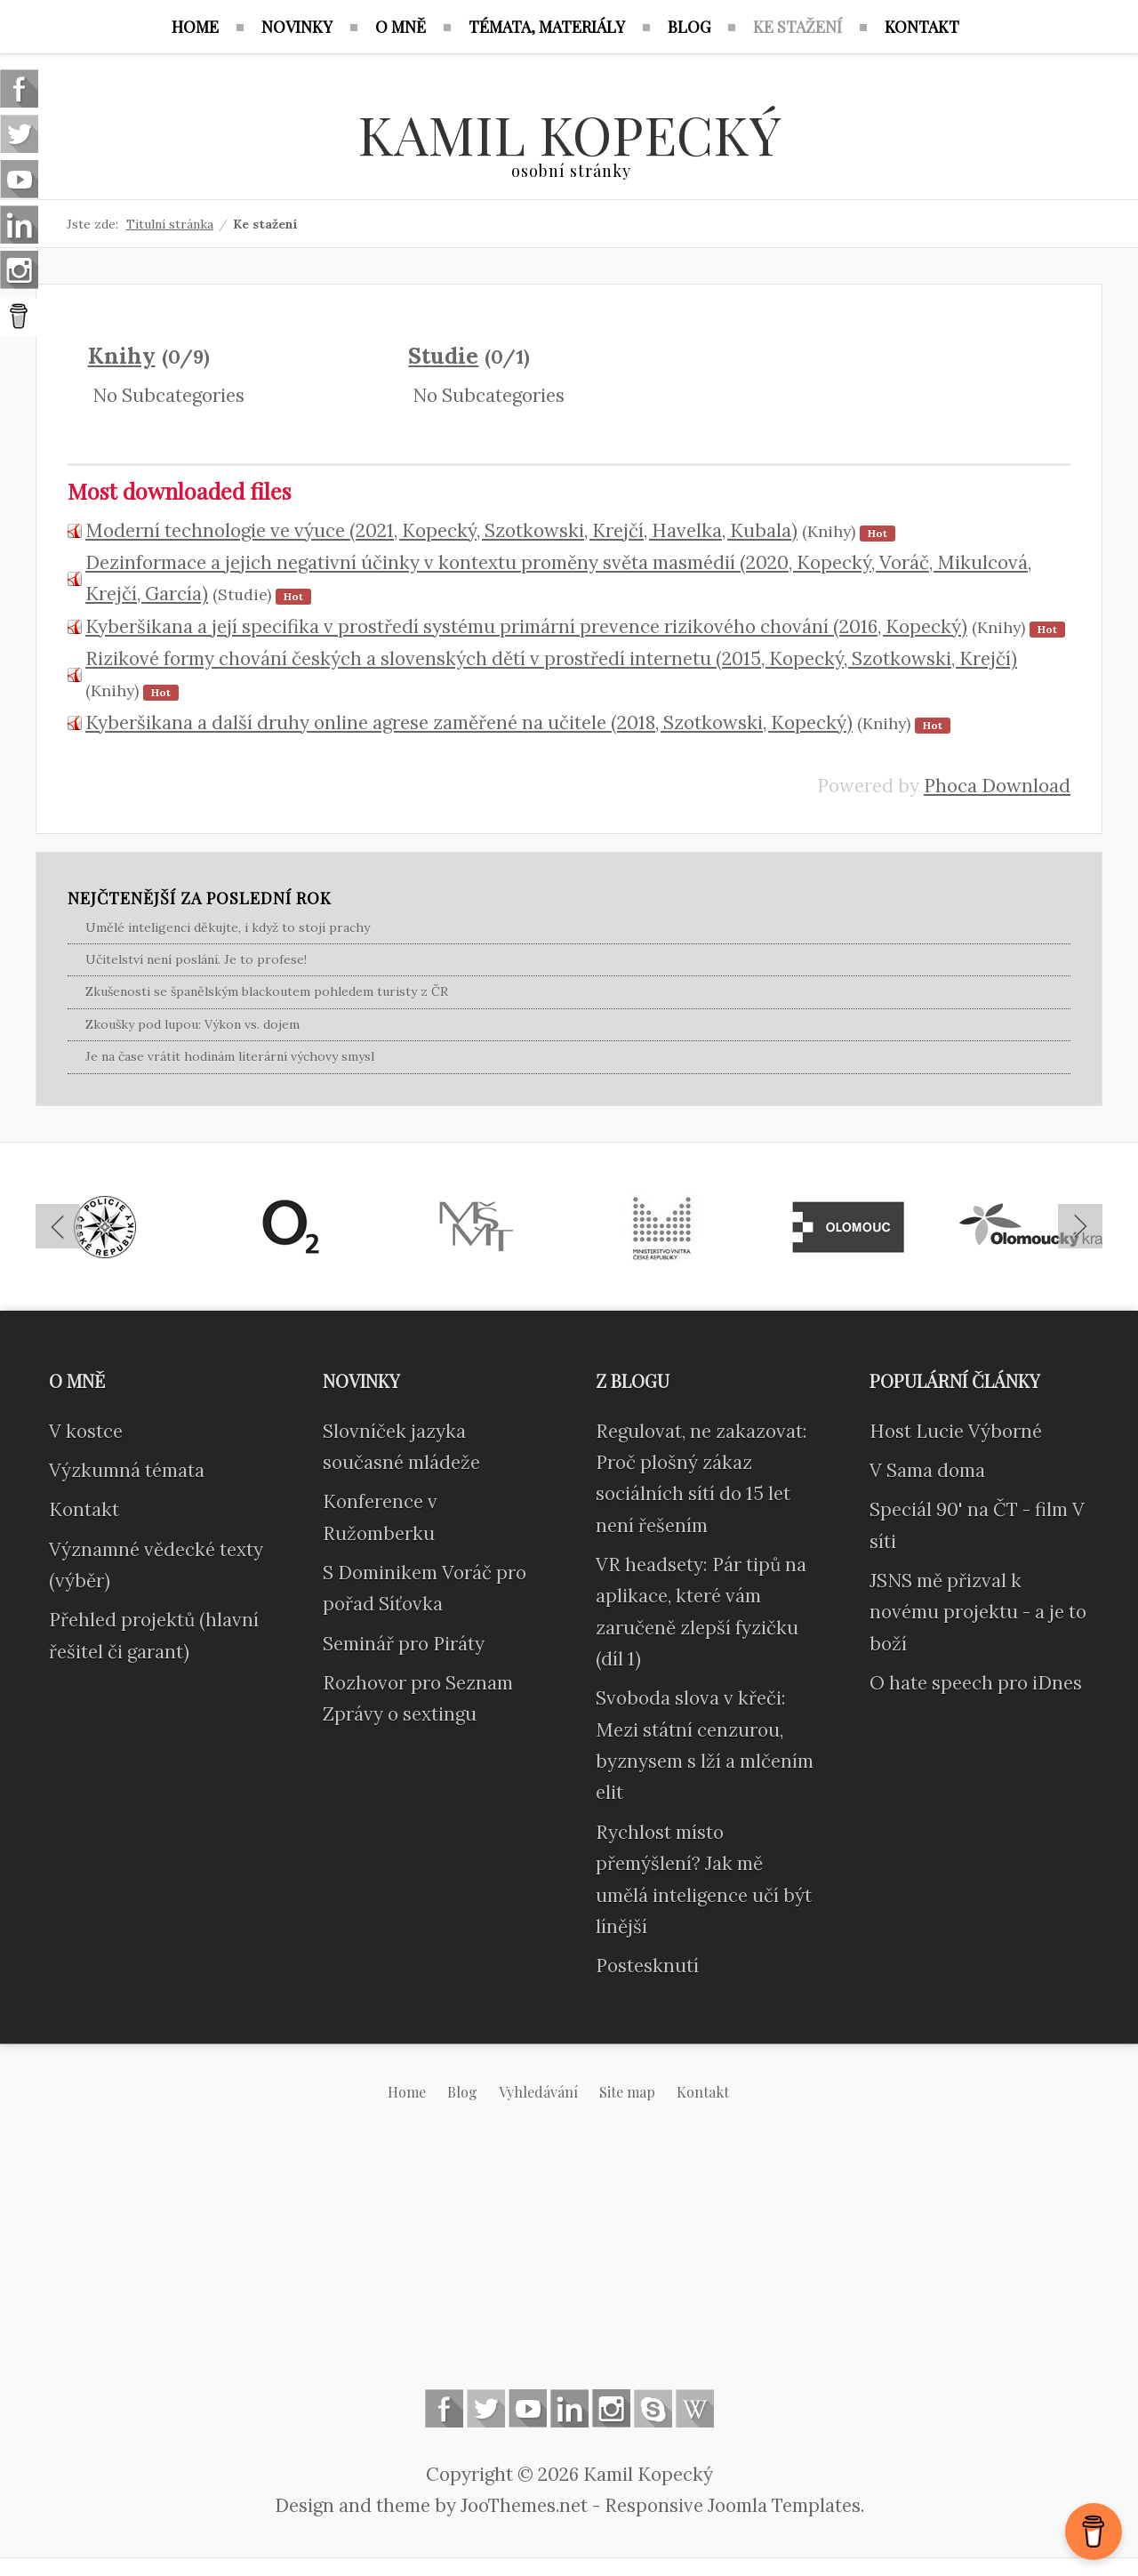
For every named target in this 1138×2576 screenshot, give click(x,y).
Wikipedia (695, 2408)
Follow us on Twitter (486, 2408)
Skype (653, 2408)
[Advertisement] (569, 2259)
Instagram (611, 2408)
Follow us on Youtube (528, 2408)
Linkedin (569, 2408)
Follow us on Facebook (444, 2408)
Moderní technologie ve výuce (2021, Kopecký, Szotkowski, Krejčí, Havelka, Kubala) (441, 530)
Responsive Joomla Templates (733, 2505)
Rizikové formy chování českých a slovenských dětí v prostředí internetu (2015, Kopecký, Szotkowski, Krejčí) (551, 658)
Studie (443, 355)
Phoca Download (997, 786)
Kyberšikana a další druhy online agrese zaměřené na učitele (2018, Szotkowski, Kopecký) (469, 722)
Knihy (122, 355)
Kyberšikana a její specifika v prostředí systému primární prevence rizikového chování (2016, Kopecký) (526, 626)
